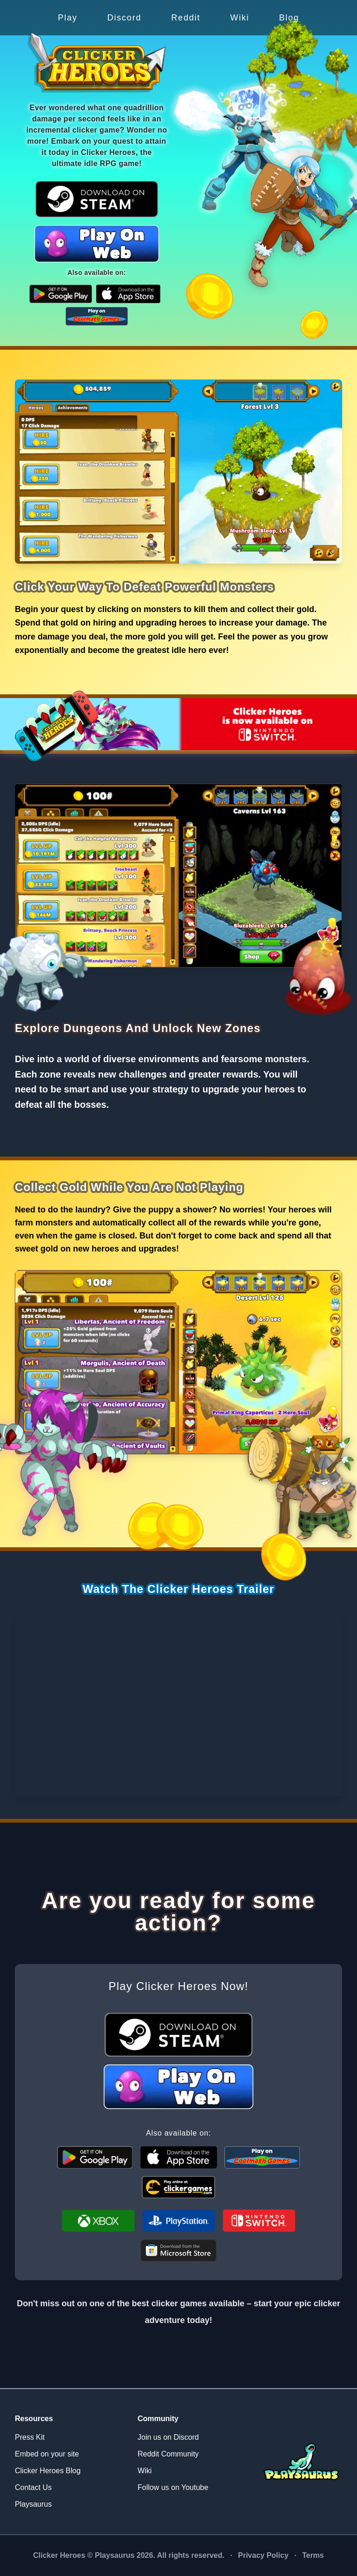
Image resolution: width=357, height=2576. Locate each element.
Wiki (239, 17)
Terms (313, 2555)
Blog (289, 17)
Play (67, 17)
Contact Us (33, 2487)
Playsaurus (33, 2504)
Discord (124, 17)
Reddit (185, 17)
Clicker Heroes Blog (47, 2471)
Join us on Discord (168, 2437)
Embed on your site (47, 2454)
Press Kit (30, 2437)
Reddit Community (168, 2454)
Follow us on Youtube (173, 2487)
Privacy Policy (263, 2555)
